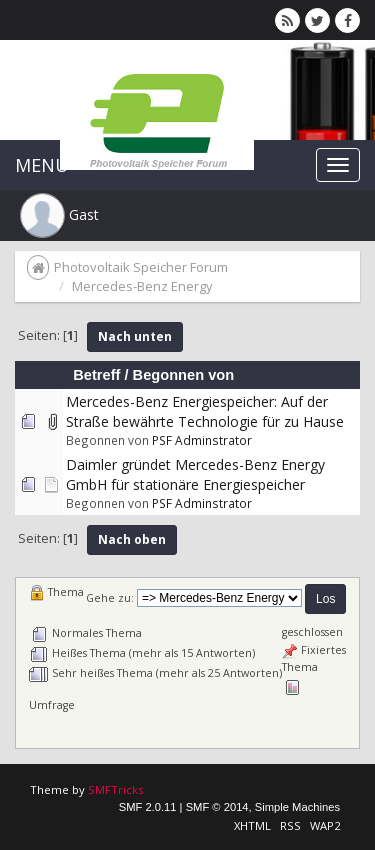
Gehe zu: (110, 598)
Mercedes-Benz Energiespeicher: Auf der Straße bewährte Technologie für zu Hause (205, 411)
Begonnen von (184, 375)
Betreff (96, 375)
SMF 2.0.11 (148, 807)
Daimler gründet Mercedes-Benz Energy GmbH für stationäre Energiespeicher (195, 474)
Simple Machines (297, 807)
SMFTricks (115, 789)
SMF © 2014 (217, 807)
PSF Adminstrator (202, 440)
